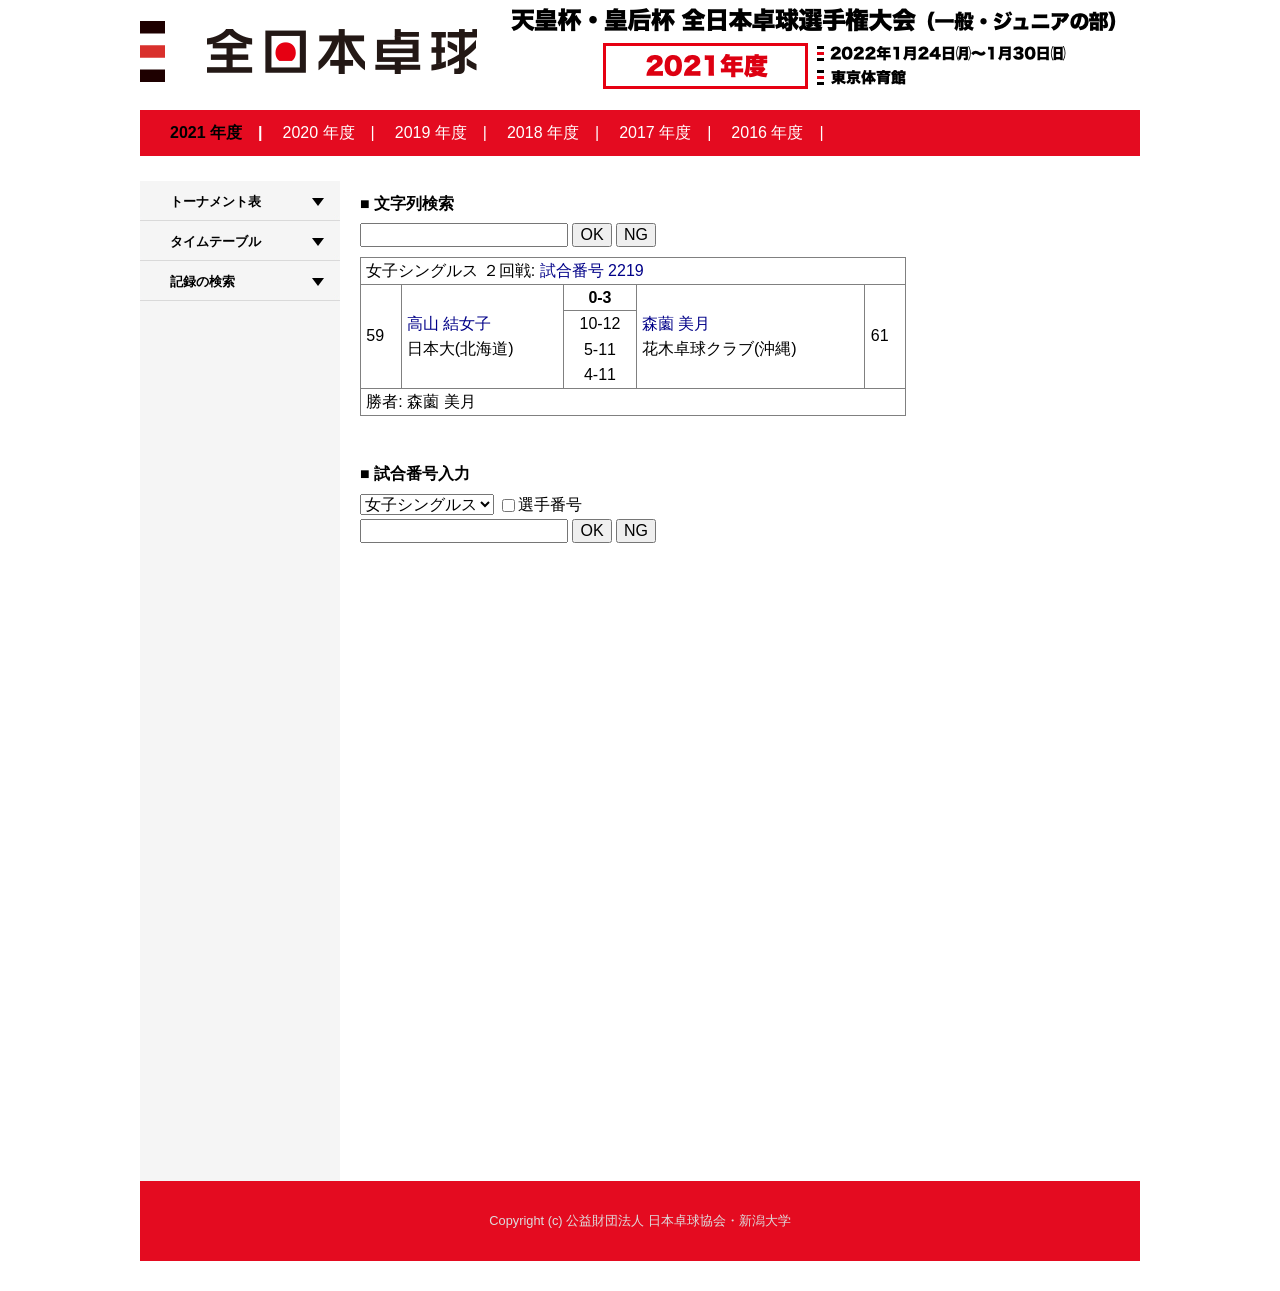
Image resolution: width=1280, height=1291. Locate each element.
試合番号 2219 (592, 270)
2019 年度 (431, 132)
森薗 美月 (676, 323)
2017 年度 (655, 132)
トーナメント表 (215, 201)
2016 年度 (767, 132)
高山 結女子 (449, 323)
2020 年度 (319, 132)
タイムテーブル (215, 241)
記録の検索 (202, 281)
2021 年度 (206, 132)
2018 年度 (543, 132)
